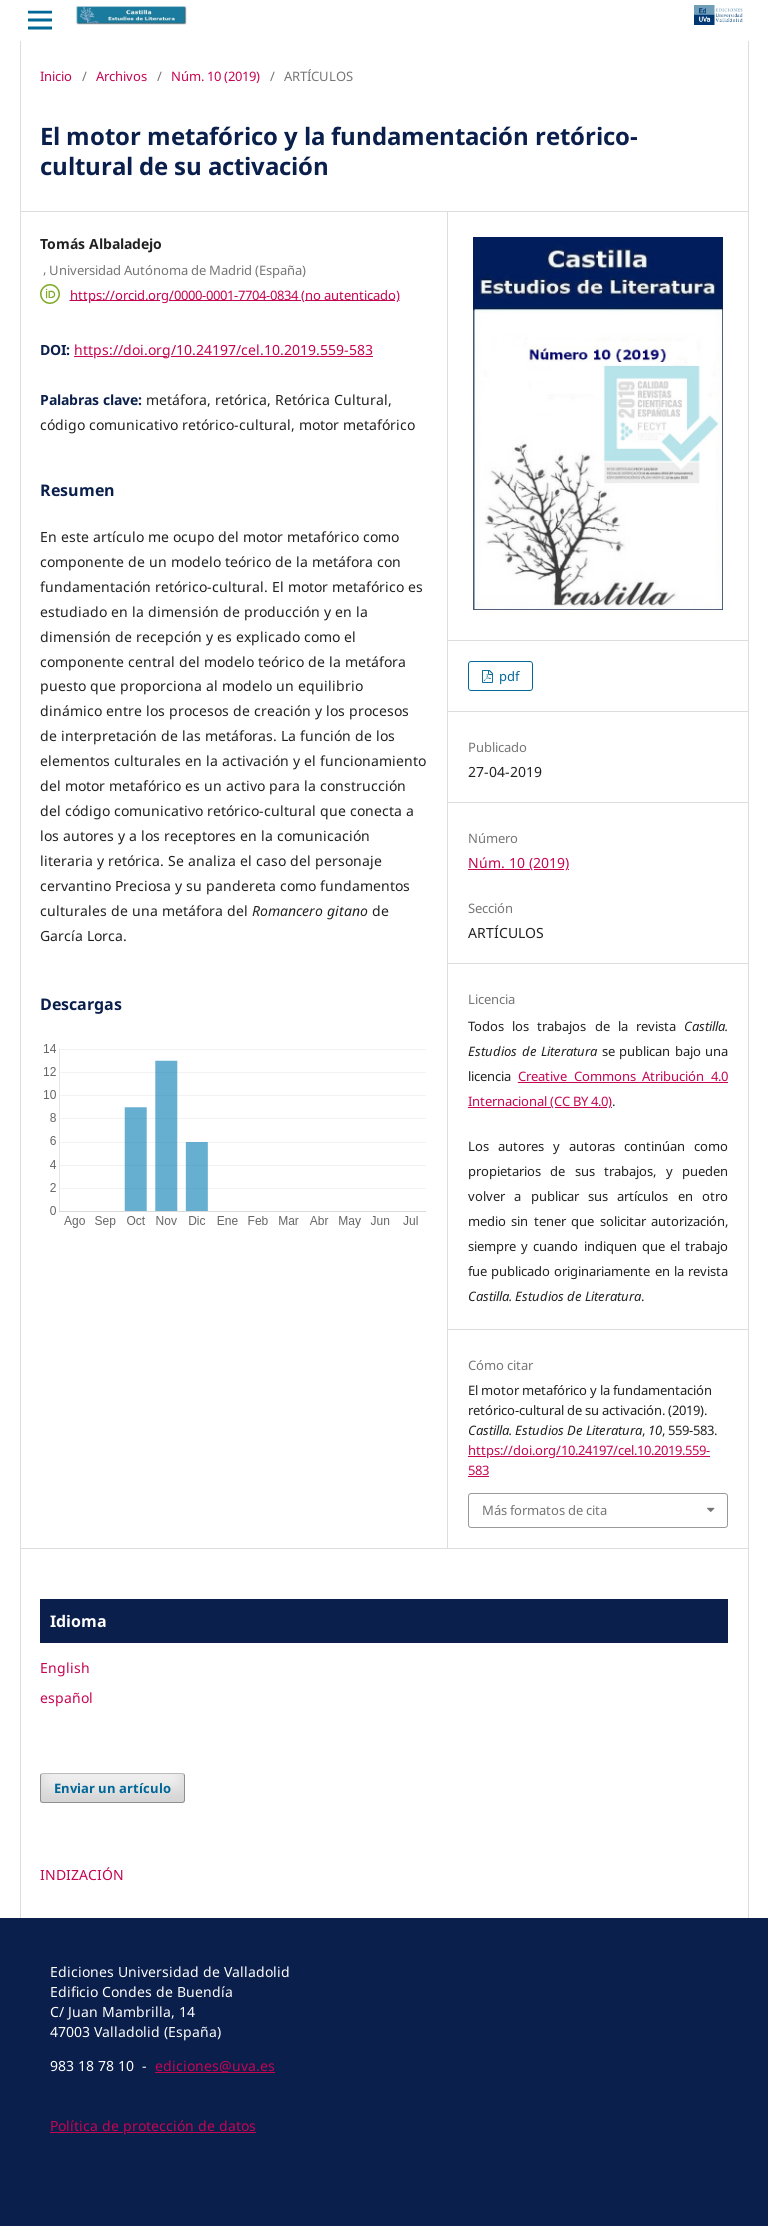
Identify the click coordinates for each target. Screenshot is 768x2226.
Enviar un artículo (112, 1788)
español (66, 1697)
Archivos (121, 76)
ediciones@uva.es (215, 2065)
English (65, 1667)
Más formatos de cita (544, 1510)
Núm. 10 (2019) (215, 76)
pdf (507, 676)
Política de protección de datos (153, 2125)
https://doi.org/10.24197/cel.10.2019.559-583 (223, 349)
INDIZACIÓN (82, 1874)
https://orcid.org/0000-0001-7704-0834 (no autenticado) (235, 294)
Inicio (56, 76)
